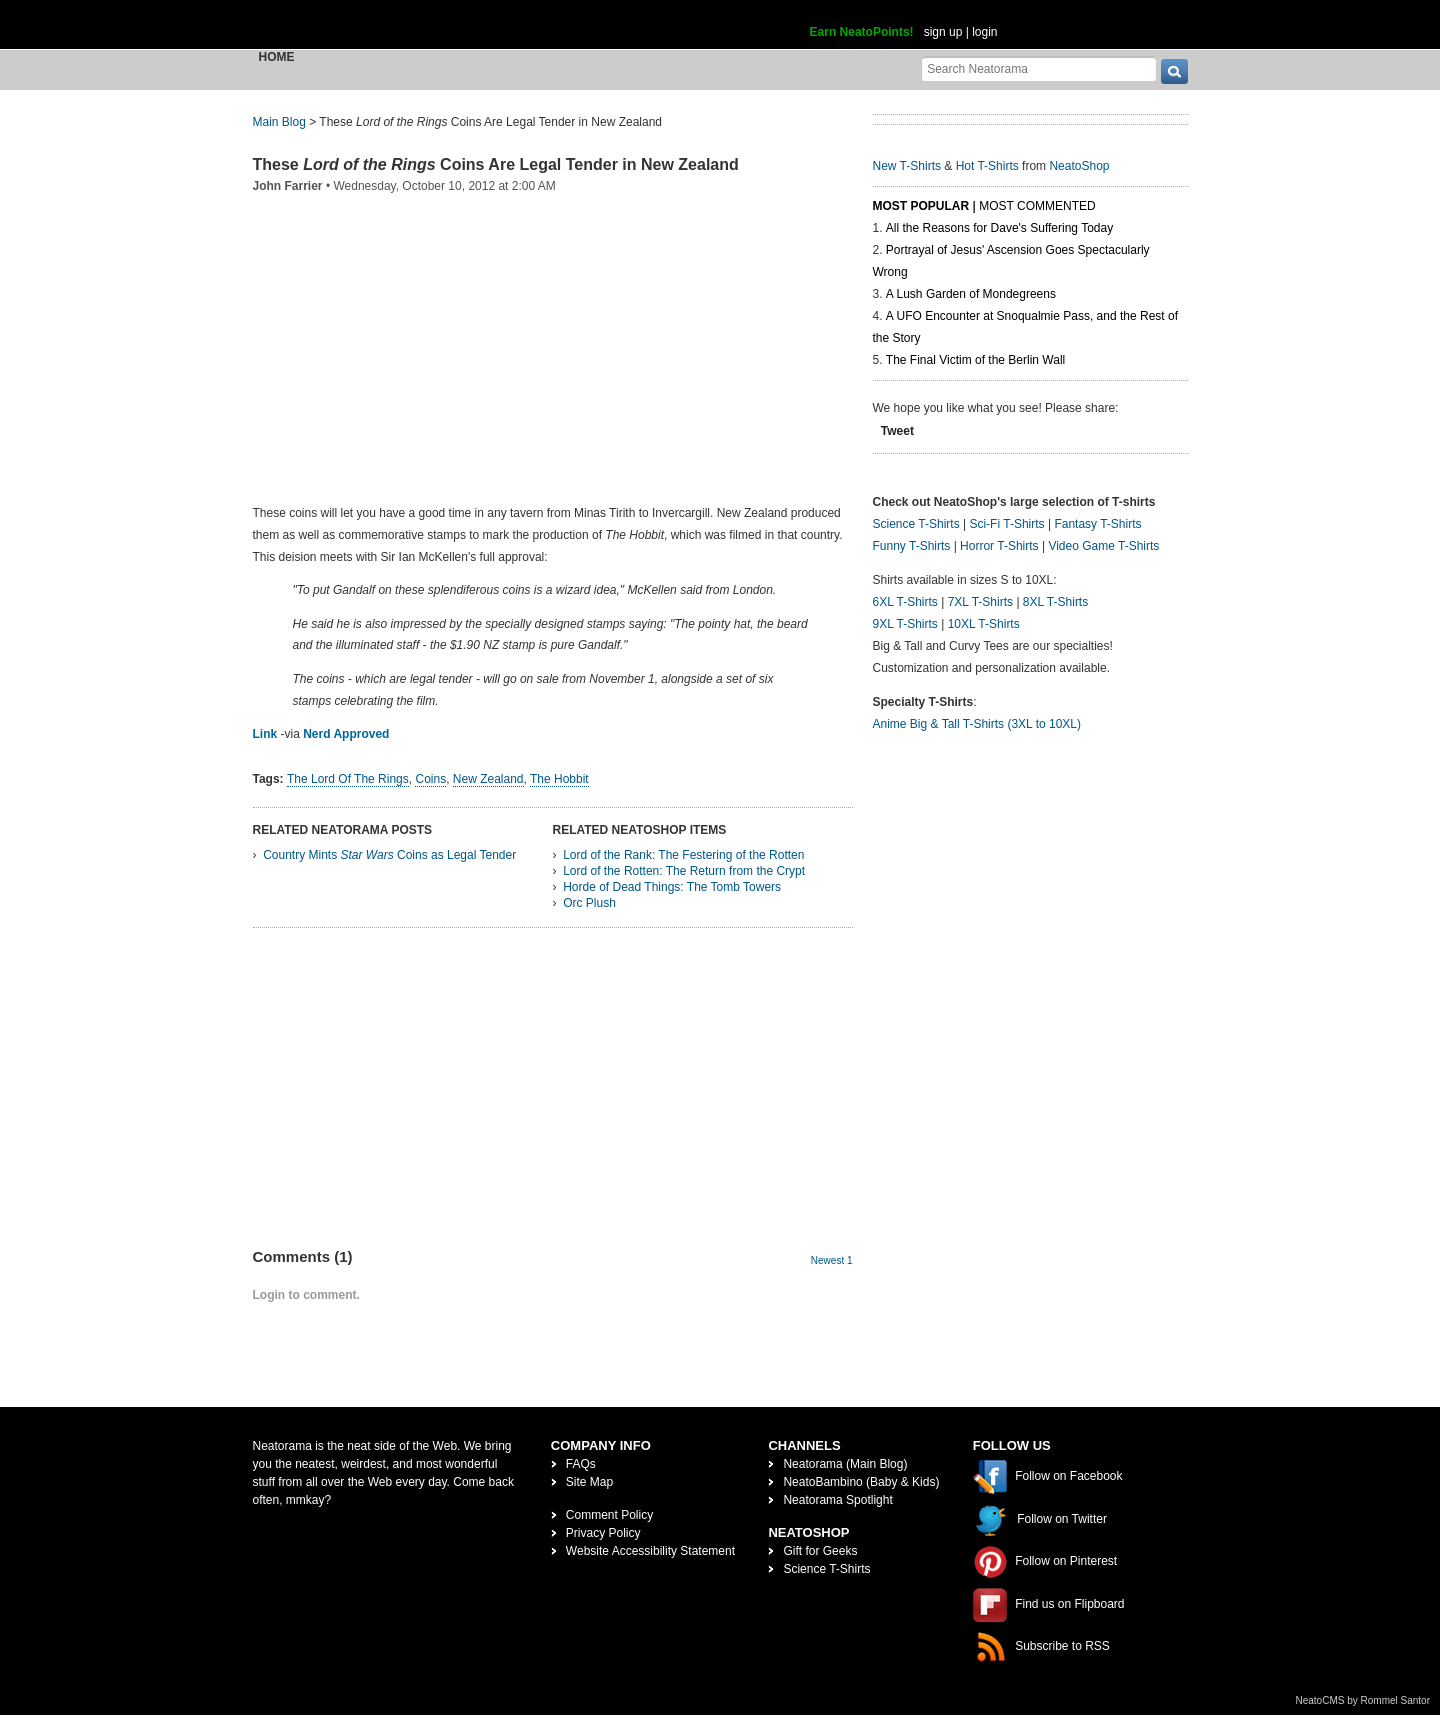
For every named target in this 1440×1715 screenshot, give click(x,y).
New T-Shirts (907, 166)
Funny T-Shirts (912, 546)
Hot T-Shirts (987, 166)
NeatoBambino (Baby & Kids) (861, 1482)
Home (277, 57)
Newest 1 (832, 1260)
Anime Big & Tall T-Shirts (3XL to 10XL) (977, 724)
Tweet (897, 431)
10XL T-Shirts (984, 624)
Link (265, 734)
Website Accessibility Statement (650, 1551)
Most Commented (1037, 206)
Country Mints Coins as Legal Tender (389, 855)
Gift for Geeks (820, 1551)
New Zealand (488, 779)
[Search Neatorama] (1039, 68)
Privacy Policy (603, 1533)
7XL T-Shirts (980, 602)
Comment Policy (609, 1515)
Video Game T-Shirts (1103, 546)
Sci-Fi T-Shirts (1006, 524)
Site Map (589, 1482)
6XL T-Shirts (905, 602)
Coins (430, 779)
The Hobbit (559, 779)
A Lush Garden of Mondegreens (971, 294)
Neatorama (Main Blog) (845, 1464)
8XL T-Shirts (1055, 602)
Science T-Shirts (916, 524)
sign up (943, 32)
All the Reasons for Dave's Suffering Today (999, 228)
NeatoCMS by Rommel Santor (1363, 1700)
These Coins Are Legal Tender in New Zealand (496, 164)
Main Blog (279, 122)
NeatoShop (1079, 166)
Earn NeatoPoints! (862, 32)
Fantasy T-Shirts (1097, 524)
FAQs (581, 1464)
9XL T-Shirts (905, 624)
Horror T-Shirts (999, 546)
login (984, 32)
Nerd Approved (346, 734)
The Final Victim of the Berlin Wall (975, 360)
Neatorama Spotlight (837, 1500)
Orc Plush (589, 903)
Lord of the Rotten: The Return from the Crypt (684, 871)
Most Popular (921, 206)
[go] (1174, 71)
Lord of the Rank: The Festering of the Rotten (683, 855)
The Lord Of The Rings (348, 779)
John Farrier (288, 186)
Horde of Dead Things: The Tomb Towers (672, 887)
